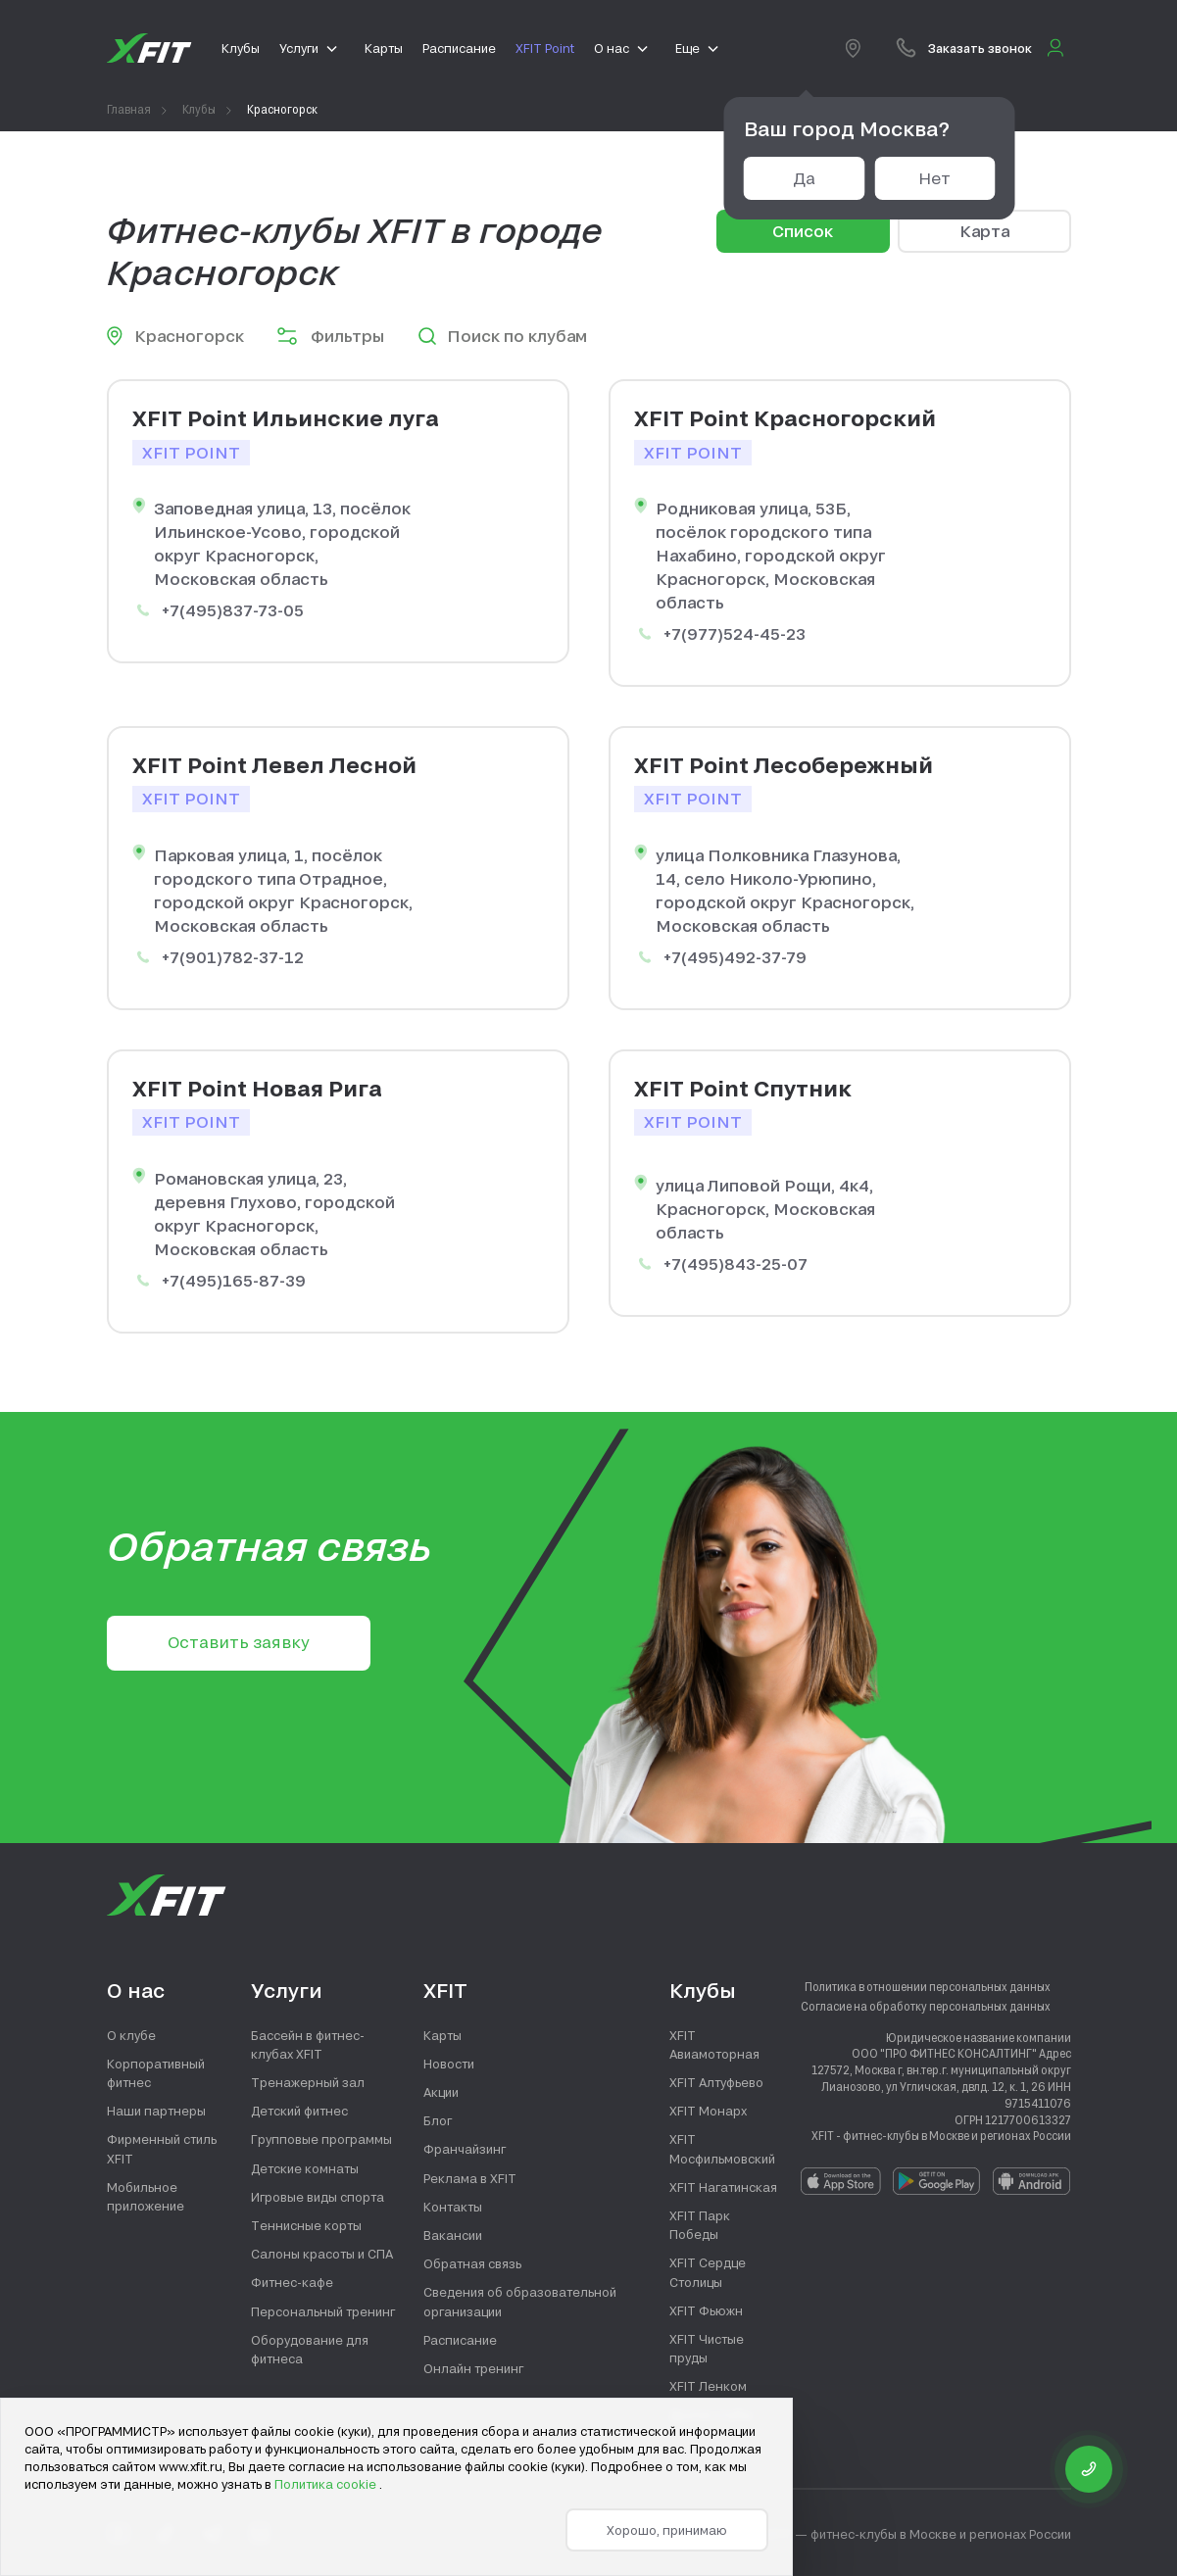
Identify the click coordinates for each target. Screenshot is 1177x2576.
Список (802, 230)
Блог (437, 2120)
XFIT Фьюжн (706, 2310)
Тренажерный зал (308, 2082)
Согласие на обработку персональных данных (926, 2006)
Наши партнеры (156, 2110)
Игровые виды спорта (317, 2197)
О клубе (131, 2035)
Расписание (460, 2340)
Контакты (452, 2206)
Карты (442, 2035)
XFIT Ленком (708, 2386)
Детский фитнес (299, 2110)
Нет (934, 178)
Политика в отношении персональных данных (928, 1986)
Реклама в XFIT (469, 2178)
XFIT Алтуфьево (716, 2082)
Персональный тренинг (323, 2311)
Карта (984, 230)
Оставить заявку (239, 1641)
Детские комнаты (305, 2168)
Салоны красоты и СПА (322, 2253)
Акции (441, 2092)
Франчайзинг (464, 2149)
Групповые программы (321, 2139)
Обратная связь (472, 2263)
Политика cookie (326, 2484)
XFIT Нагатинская (723, 2187)
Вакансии (452, 2235)
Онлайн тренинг (473, 2368)
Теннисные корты (306, 2225)
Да (804, 178)
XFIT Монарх (708, 2110)
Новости (448, 2063)
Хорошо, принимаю (667, 2530)
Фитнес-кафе (292, 2282)
